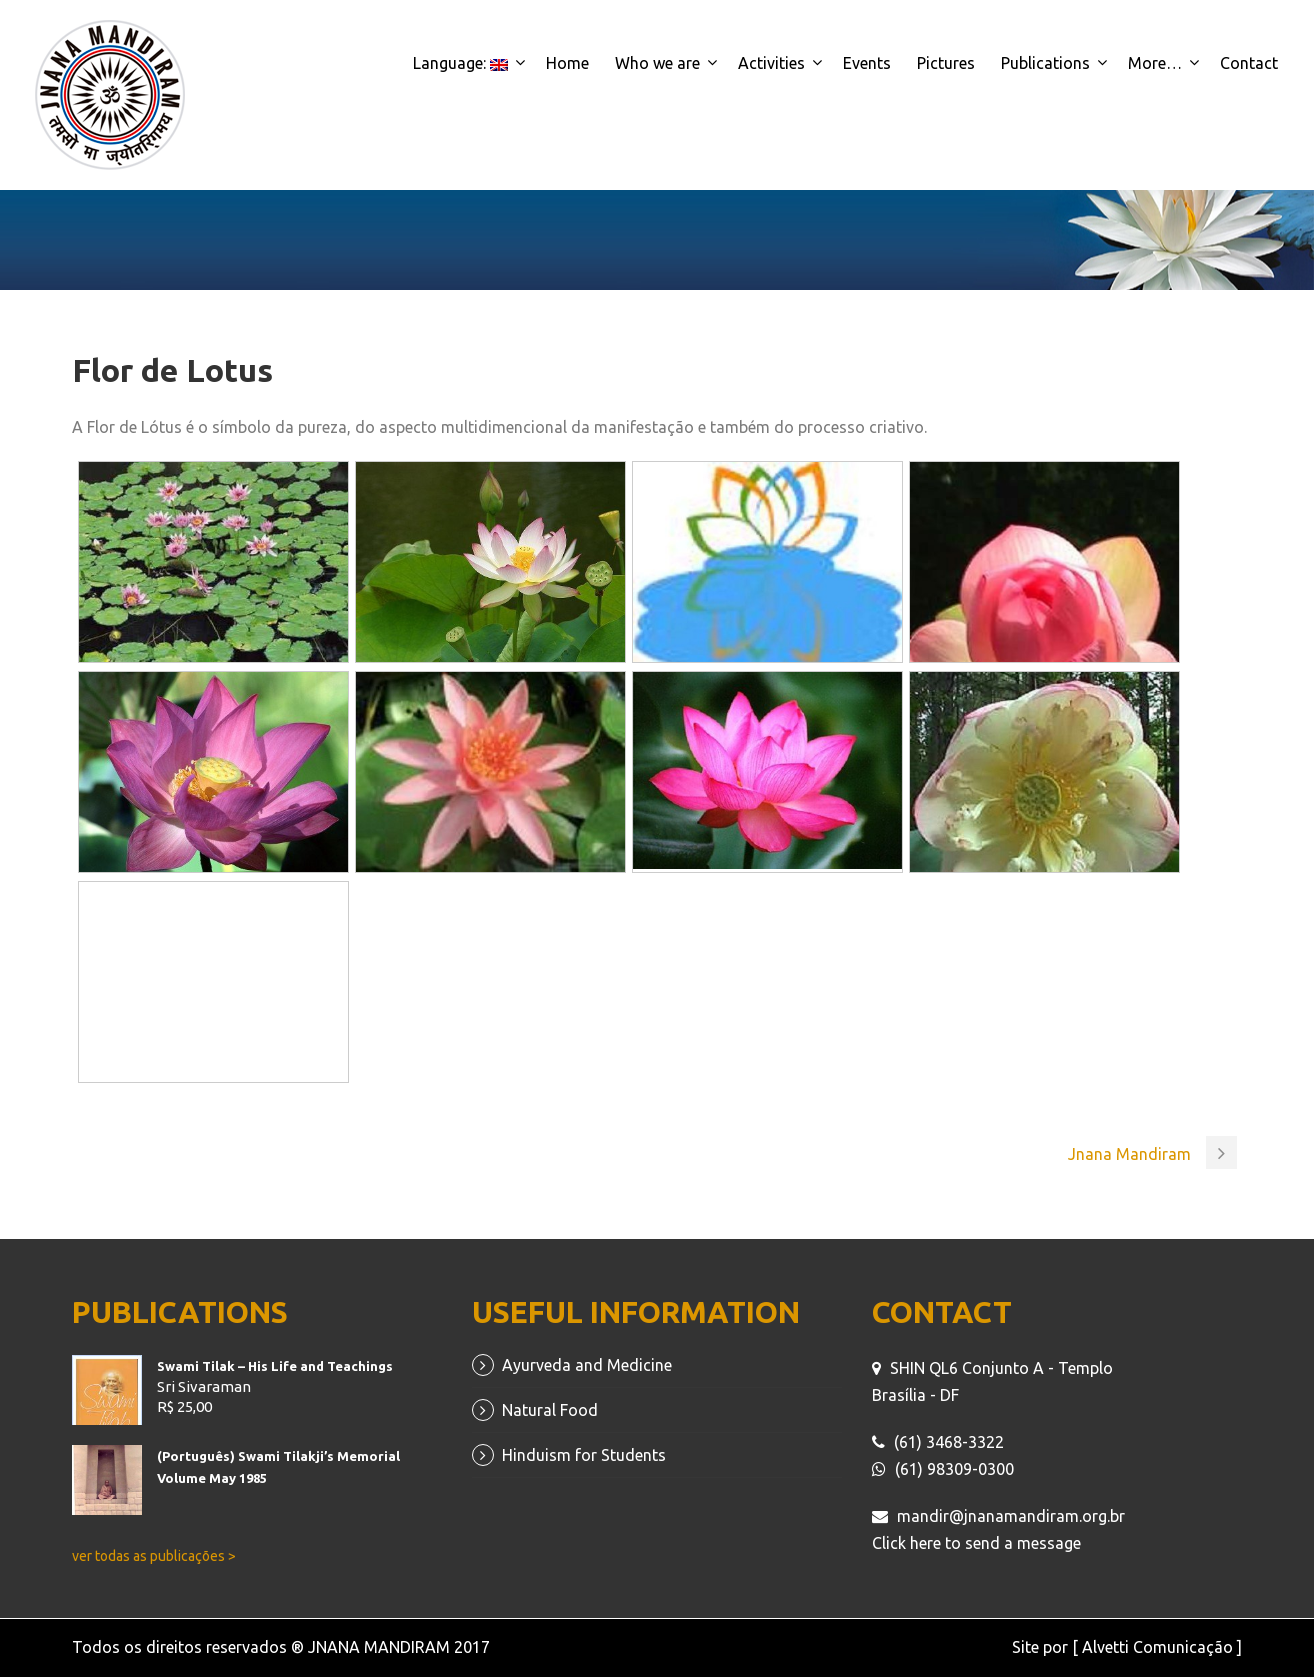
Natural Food (550, 1410)
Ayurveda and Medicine (587, 1365)
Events (867, 63)
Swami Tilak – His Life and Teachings (275, 1366)
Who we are (657, 63)
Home (567, 63)
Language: (460, 63)
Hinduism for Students (584, 1455)
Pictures (946, 63)
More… (1155, 63)
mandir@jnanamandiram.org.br (1011, 1516)
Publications (1045, 63)
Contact (1249, 63)
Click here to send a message (976, 1543)
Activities (771, 63)
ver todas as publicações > (154, 1556)
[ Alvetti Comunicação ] (1157, 1647)
